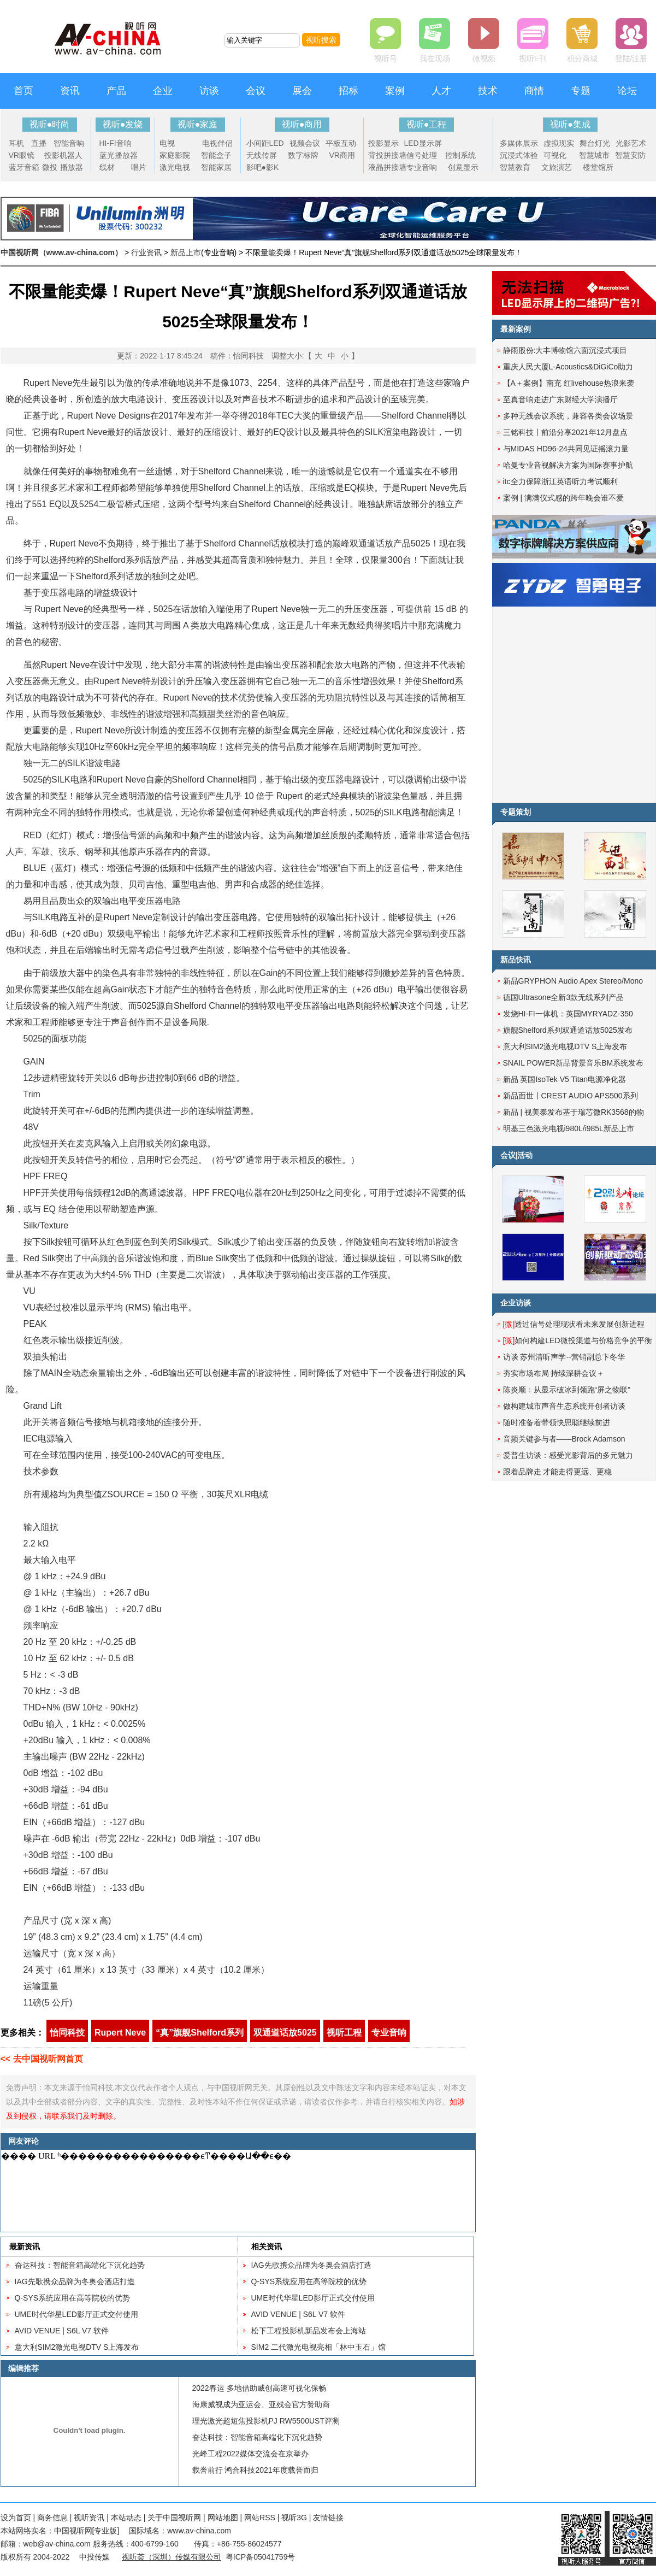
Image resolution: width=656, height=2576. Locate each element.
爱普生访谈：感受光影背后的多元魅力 (568, 1455)
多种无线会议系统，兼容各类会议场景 (568, 415)
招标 (348, 90)
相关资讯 (266, 2246)
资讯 (70, 90)
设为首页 (16, 2517)
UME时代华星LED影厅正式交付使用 (76, 2314)
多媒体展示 (519, 143)
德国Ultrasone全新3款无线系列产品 (563, 997)
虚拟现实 (558, 143)
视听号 (385, 58)
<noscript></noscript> (236, 2191)
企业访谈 (515, 1302)
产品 (116, 90)
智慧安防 (630, 155)
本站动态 (126, 2517)
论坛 (627, 90)
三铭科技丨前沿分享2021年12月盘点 (565, 432)
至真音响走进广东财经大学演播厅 (560, 399)
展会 (302, 90)
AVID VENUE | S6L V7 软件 (62, 2330)
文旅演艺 (556, 167)
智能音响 (69, 143)
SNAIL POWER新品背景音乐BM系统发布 (573, 1062)
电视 (167, 143)
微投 (49, 167)
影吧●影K (262, 167)
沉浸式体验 (519, 155)
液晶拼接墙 (387, 167)
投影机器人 (63, 155)
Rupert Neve (120, 2032)
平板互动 (341, 143)
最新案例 (515, 329)
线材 (107, 167)
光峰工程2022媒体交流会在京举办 (250, 2453)
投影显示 (383, 143)
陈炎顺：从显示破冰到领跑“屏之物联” (566, 1389)
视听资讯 (89, 2517)
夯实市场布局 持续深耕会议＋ (554, 1373)
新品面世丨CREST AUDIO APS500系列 (570, 1095)
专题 (580, 90)
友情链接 (328, 2517)
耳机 (16, 143)
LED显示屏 (423, 143)
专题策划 (515, 812)
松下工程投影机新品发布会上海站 (308, 2330)
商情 (534, 90)
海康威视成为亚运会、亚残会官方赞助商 (261, 2404)
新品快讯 (515, 959)
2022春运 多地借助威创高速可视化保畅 (259, 2388)
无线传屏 (261, 155)
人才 (441, 90)
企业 (163, 90)
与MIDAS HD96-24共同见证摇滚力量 (566, 448)
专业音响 (421, 167)
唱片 (138, 167)
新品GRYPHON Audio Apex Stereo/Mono (573, 981)
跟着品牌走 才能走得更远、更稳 (557, 1471)
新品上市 (185, 252)
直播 (38, 143)
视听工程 (344, 2032)
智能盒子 (216, 155)
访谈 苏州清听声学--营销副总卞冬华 (564, 1356)
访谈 (209, 90)
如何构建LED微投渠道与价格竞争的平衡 (577, 1340)
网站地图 (223, 2517)
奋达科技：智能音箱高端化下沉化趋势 (80, 2265)
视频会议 (304, 143)
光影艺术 (631, 143)
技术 (488, 90)
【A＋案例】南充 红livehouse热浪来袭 (568, 383)
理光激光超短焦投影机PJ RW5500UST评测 (266, 2420)
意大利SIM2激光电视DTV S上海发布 (77, 2347)
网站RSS (259, 2517)
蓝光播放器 (118, 155)
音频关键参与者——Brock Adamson (564, 1438)
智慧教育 (515, 167)
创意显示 (463, 167)
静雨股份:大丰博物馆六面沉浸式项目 (565, 350)
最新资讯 (24, 2246)
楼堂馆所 (598, 167)
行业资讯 (146, 252)
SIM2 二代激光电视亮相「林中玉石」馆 (318, 2347)
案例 (395, 90)
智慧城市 (594, 155)
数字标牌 (303, 155)
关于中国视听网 (174, 2517)
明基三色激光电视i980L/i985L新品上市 (568, 1128)
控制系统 (460, 155)
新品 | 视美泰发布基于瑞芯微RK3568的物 (573, 1112)
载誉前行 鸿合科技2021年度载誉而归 (255, 2470)
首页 (23, 90)
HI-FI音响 (115, 143)
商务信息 (52, 2517)
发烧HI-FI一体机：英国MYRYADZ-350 (568, 1013)
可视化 (554, 155)
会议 (255, 90)
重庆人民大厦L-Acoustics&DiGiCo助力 (568, 366)
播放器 (71, 167)
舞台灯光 (595, 143)
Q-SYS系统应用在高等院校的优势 (73, 2297)
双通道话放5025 (285, 2032)
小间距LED (265, 143)
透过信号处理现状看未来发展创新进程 (574, 1324)
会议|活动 (516, 1155)
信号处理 (421, 155)
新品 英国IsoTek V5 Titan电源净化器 (565, 1079)
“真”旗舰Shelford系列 (200, 2032)
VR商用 (342, 155)
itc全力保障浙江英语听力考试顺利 (560, 481)
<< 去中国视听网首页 (42, 2058)
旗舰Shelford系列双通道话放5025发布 (568, 1030)
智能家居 (216, 167)
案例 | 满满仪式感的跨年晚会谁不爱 (563, 497)
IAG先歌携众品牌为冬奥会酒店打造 (75, 2281)
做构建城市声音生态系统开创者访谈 (564, 1406)
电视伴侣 (217, 143)
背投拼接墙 (387, 155)
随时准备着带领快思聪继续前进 (556, 1422)
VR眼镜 (21, 155)
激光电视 (174, 167)
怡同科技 (67, 2032)
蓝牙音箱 (24, 167)
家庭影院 (174, 155)
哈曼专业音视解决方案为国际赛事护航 (568, 465)
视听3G (294, 2517)
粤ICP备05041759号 (261, 2557)
